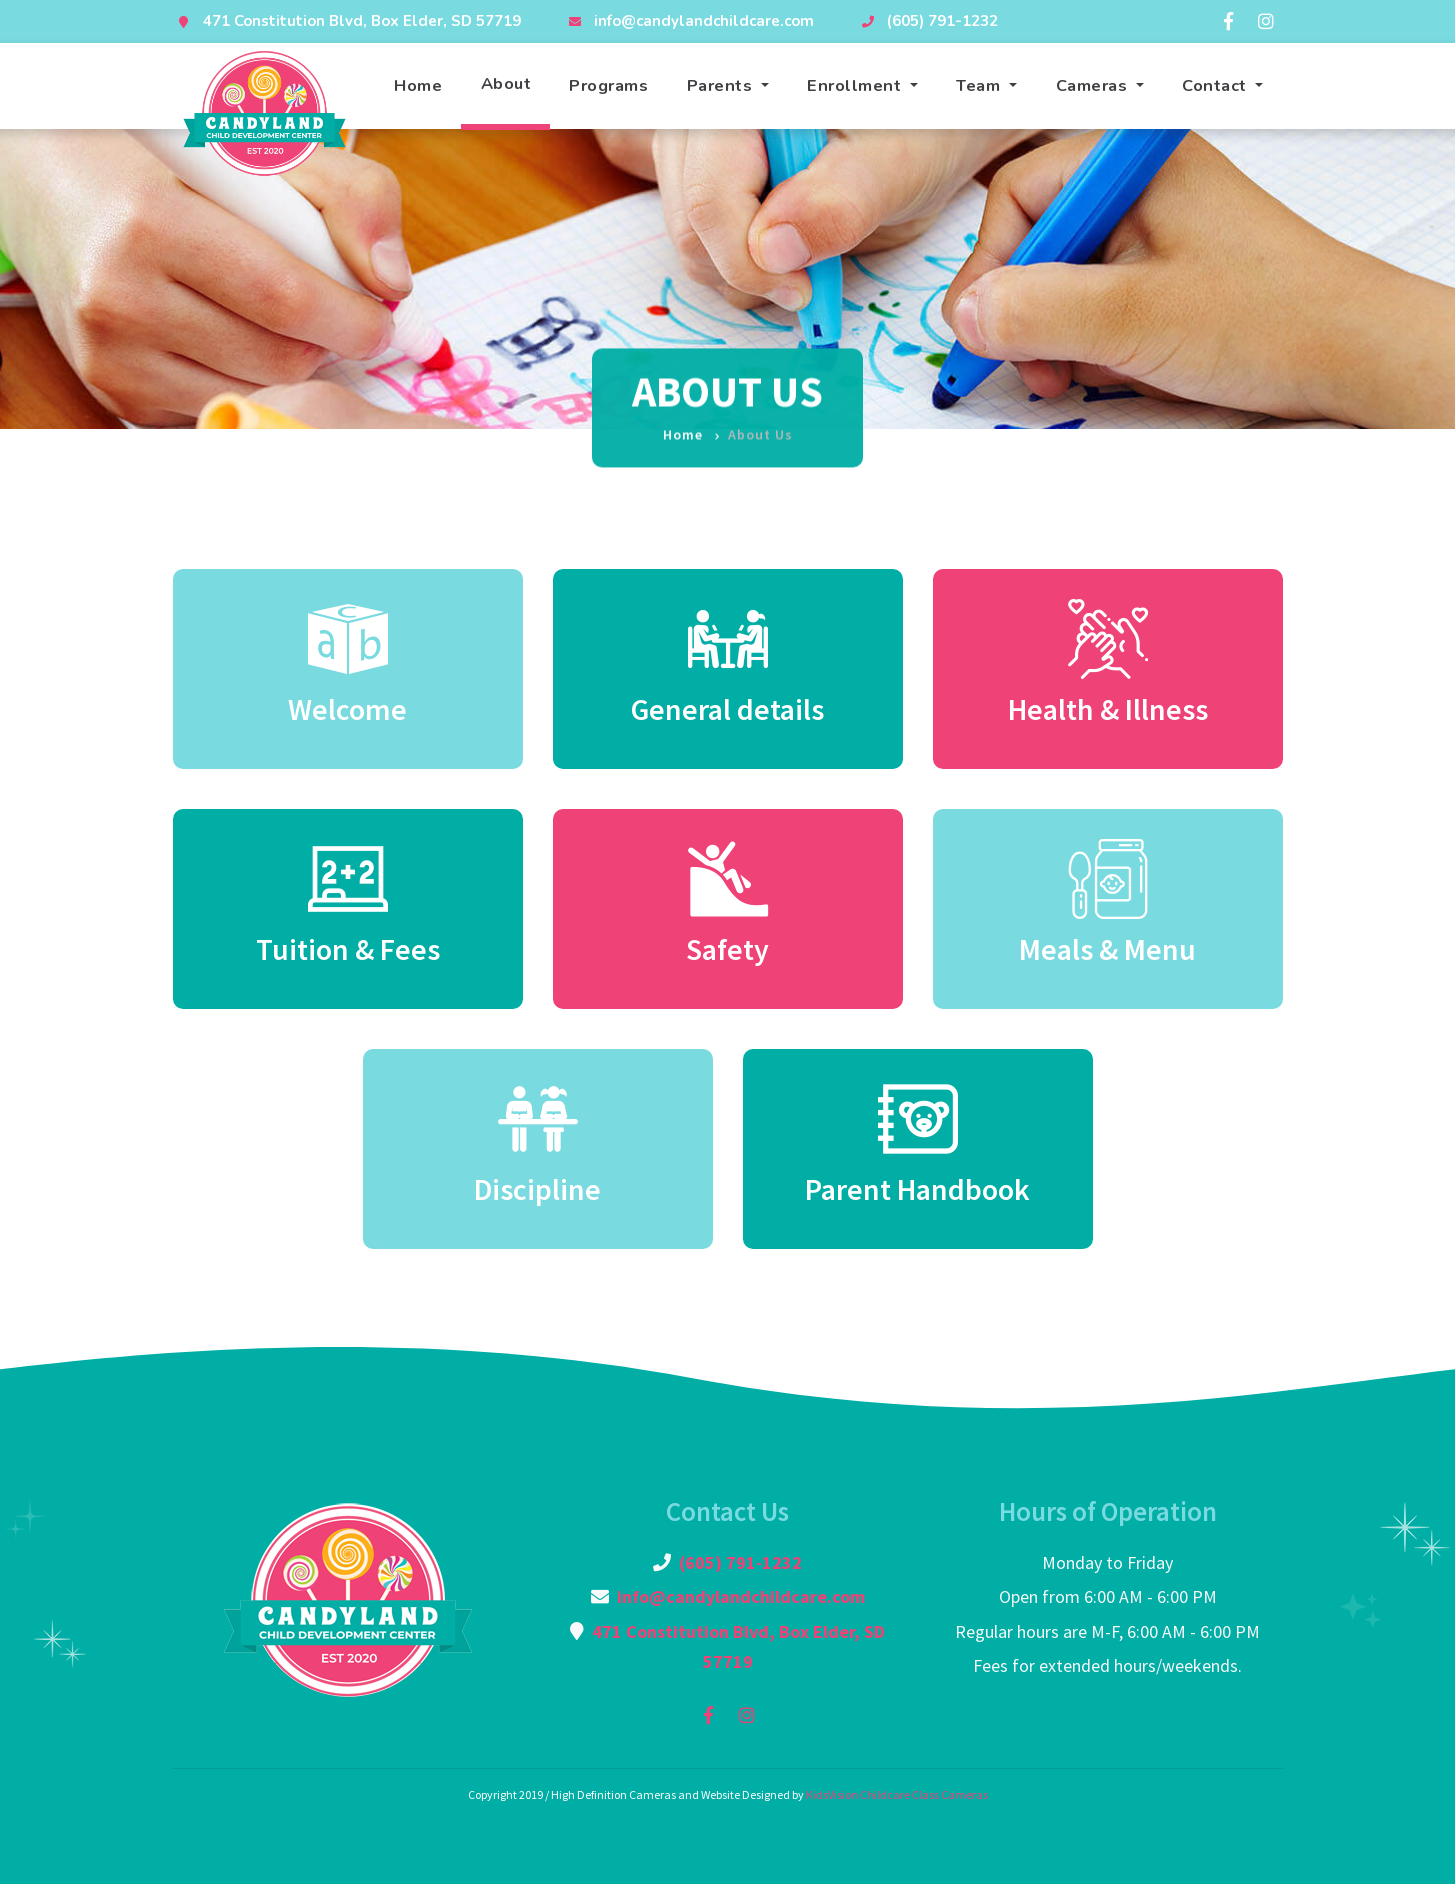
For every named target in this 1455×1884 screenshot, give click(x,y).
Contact (1216, 85)
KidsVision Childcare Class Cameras (897, 1794)
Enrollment (856, 85)
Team (980, 85)
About (506, 83)
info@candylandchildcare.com (704, 21)
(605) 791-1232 (942, 21)
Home (418, 85)
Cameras (1094, 85)
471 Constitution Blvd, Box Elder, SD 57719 (362, 21)
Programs (608, 85)
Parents (722, 85)
